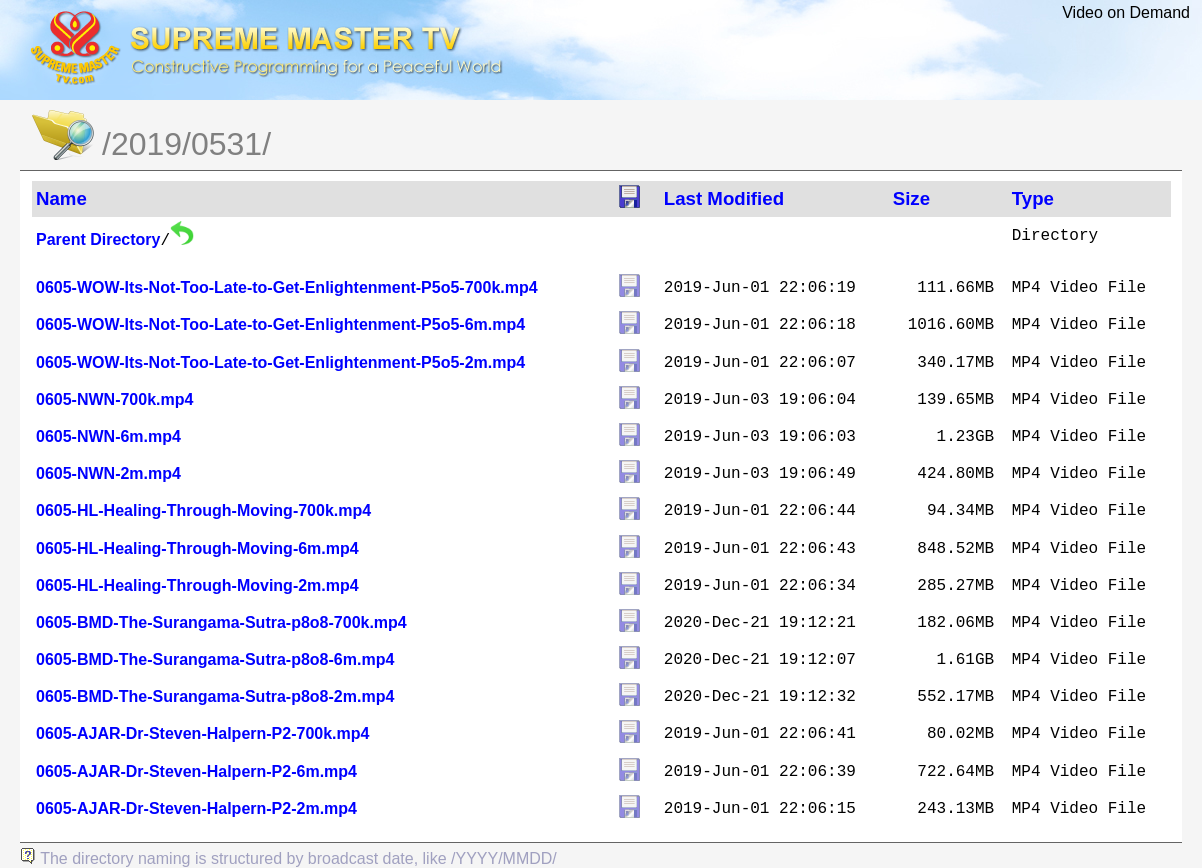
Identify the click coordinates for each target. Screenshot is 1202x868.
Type (1033, 198)
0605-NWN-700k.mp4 (114, 399)
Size (911, 198)
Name (61, 198)
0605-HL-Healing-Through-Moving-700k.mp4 (203, 510)
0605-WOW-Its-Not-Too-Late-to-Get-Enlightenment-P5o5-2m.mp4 (280, 362)
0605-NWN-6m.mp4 (108, 436)
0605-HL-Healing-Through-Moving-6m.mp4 (197, 548)
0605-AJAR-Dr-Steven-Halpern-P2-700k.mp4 (202, 733)
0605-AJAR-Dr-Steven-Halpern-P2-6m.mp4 (196, 771)
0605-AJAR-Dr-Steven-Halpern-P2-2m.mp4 (196, 808)
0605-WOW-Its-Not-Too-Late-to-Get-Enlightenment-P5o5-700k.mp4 (287, 287)
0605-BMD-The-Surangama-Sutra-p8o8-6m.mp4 (215, 659)
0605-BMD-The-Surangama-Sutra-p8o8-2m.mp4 (215, 696)
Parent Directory (98, 239)
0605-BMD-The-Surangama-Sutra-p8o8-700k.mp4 (221, 622)
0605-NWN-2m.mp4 (108, 473)
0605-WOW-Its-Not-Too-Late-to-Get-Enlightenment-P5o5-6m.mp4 (280, 324)
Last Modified (724, 198)
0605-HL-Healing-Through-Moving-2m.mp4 (197, 585)
